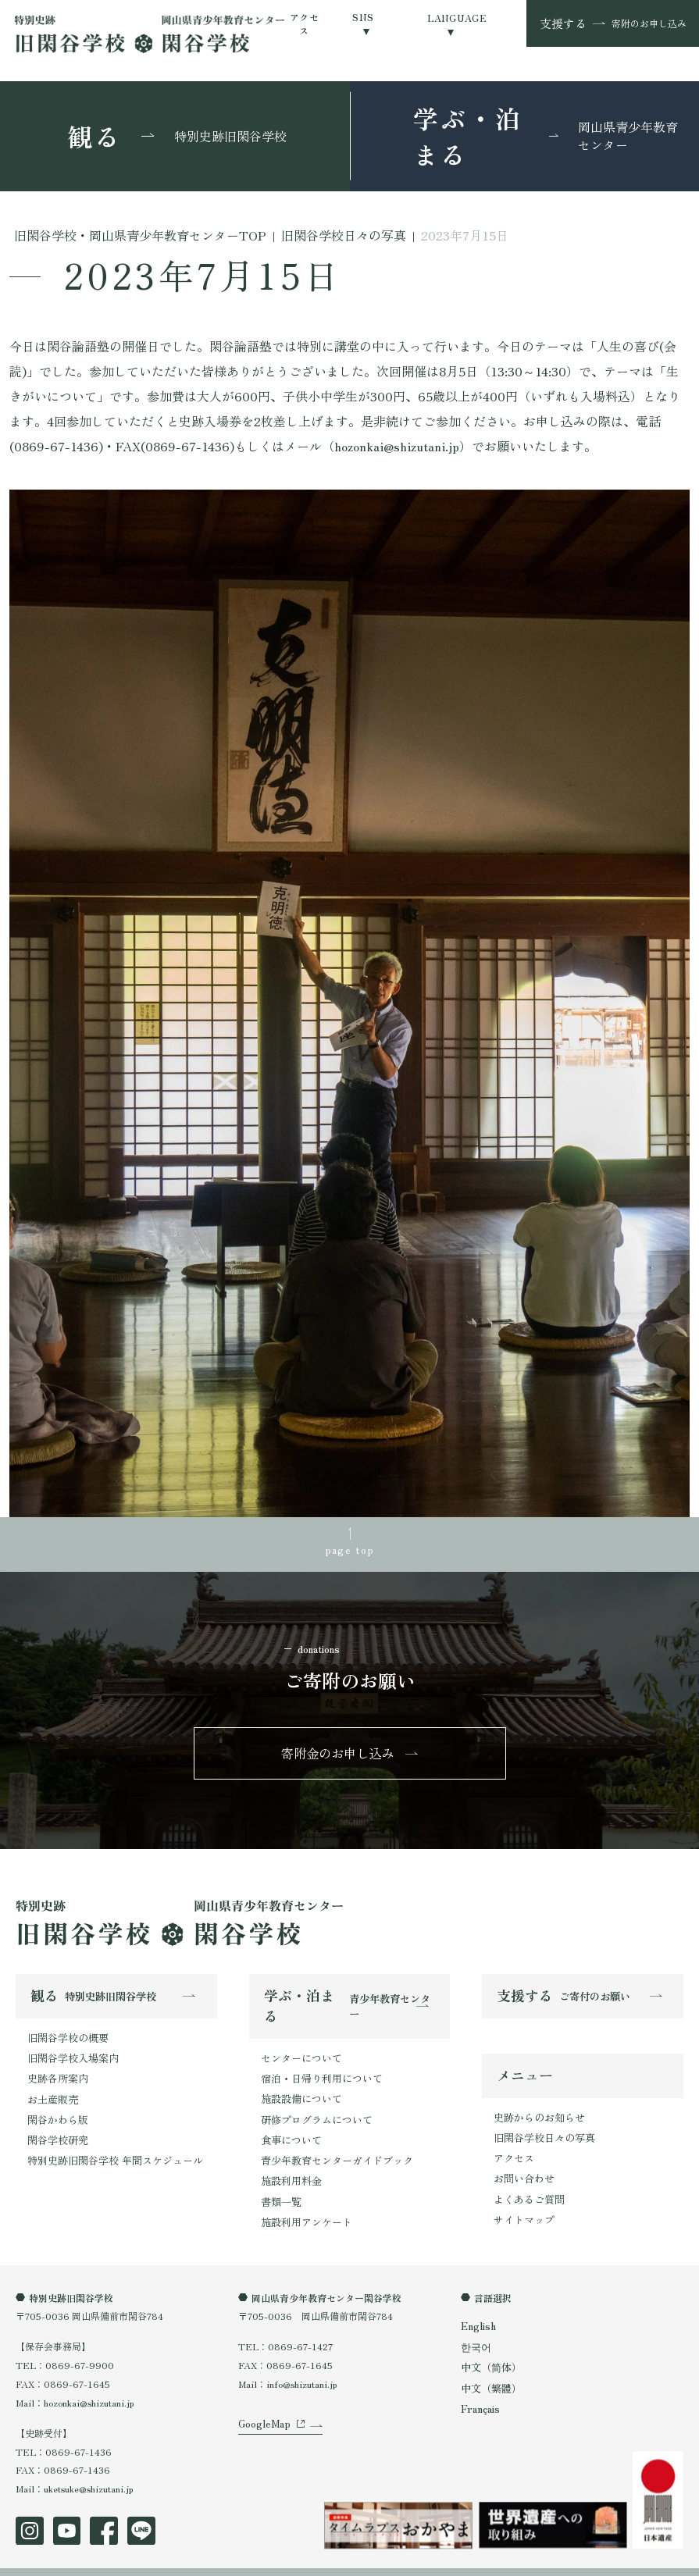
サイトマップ (522, 2203)
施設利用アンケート (303, 2200)
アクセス (304, 23)
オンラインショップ (275, 2559)
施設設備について (298, 2089)
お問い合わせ (522, 2165)
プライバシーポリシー (62, 2559)
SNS (362, 16)
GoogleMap (261, 2417)
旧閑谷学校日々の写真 (540, 2128)
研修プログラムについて (312, 2107)
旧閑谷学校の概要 (64, 2031)
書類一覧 (279, 2182)
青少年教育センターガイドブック (331, 2144)
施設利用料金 (289, 2163)
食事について (289, 2125)
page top (350, 1546)
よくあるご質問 (526, 2184)
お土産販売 (50, 2086)
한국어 (475, 2325)
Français (479, 2382)
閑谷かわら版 (55, 2105)
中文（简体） (489, 2343)
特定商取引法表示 (171, 2559)
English (477, 2305)
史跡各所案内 (55, 2068)
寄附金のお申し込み (338, 1748)
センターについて (298, 2051)
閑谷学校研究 (55, 2124)
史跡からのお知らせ (536, 2109)
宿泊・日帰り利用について (317, 2070)
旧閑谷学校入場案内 (69, 2050)
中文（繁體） (489, 2363)
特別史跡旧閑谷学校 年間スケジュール (108, 2143)
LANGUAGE (456, 17)
